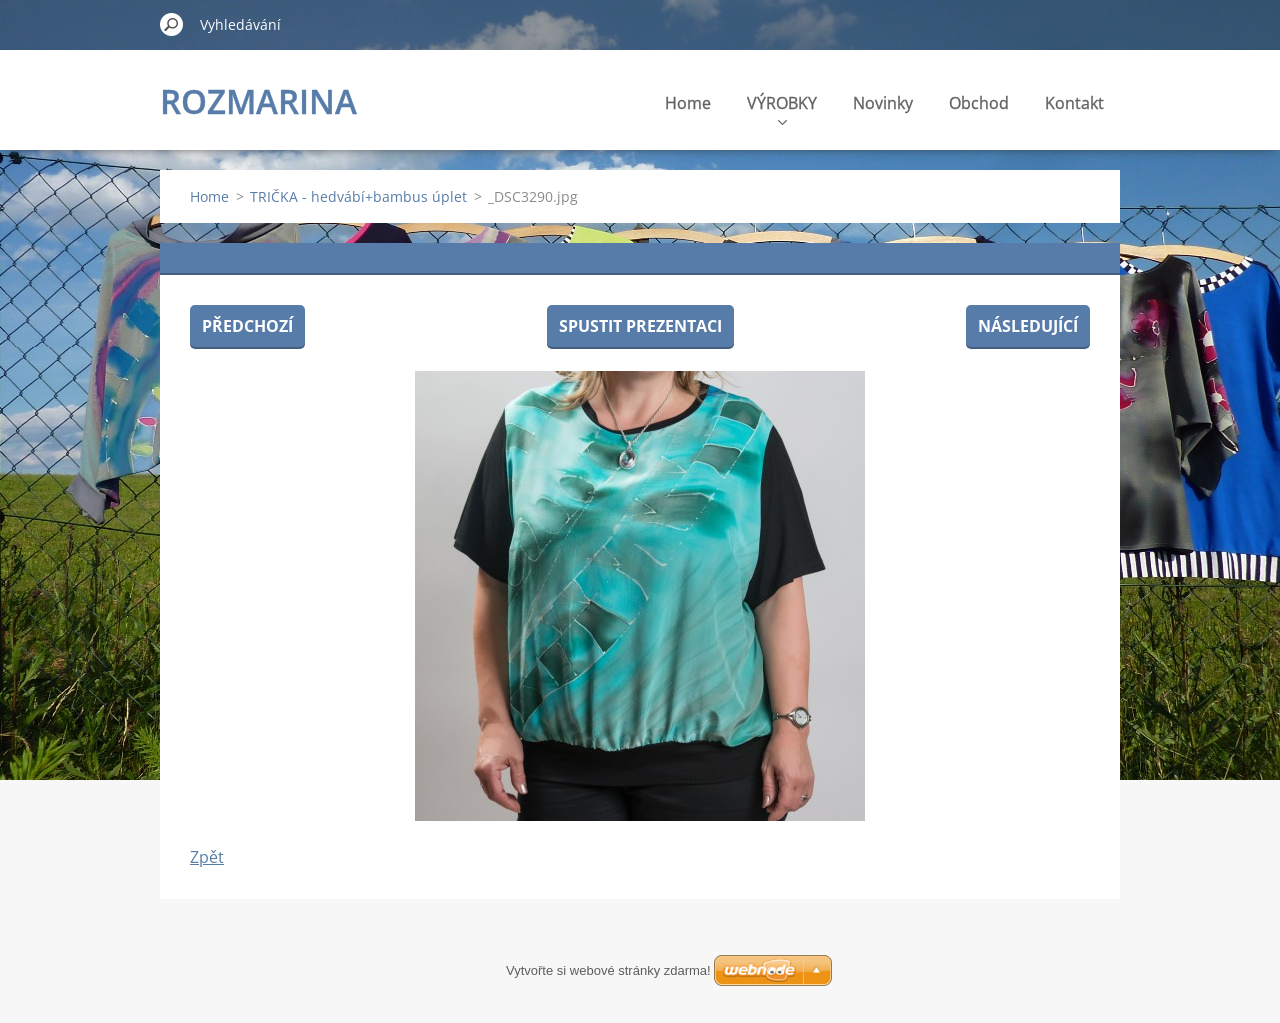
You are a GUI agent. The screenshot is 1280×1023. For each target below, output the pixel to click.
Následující (1028, 326)
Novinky (883, 103)
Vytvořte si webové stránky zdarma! (608, 970)
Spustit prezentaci (640, 326)
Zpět (207, 857)
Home (688, 103)
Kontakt (1074, 103)
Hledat (172, 24)
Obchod (979, 103)
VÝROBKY (782, 108)
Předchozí (247, 326)
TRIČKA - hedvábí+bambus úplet (358, 196)
